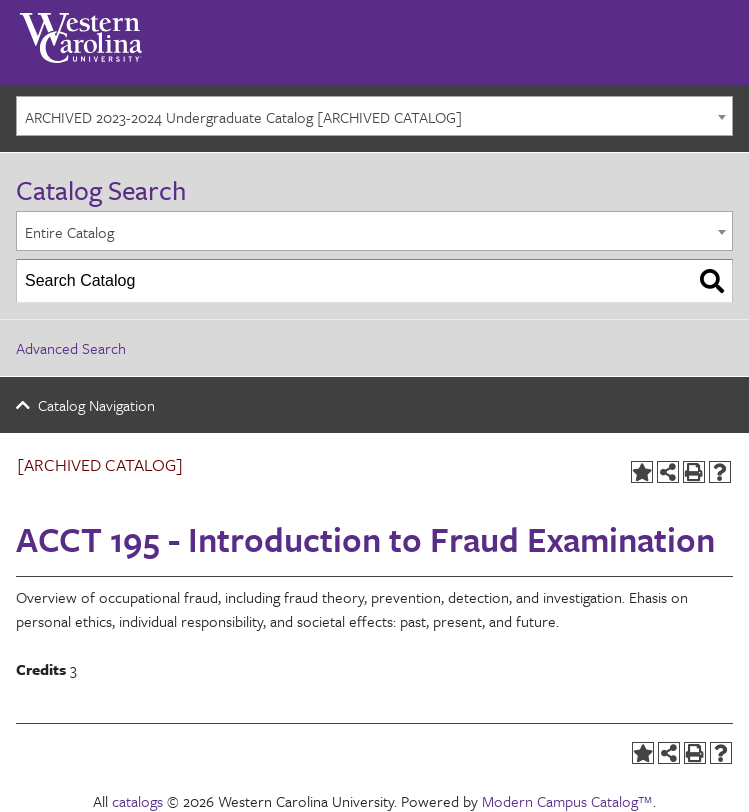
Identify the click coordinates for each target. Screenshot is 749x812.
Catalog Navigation (96, 405)
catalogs (137, 801)
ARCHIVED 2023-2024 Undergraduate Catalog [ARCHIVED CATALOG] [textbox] (243, 117)
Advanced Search (71, 348)
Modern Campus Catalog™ (567, 801)
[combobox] (374, 116)
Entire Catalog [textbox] (69, 232)
